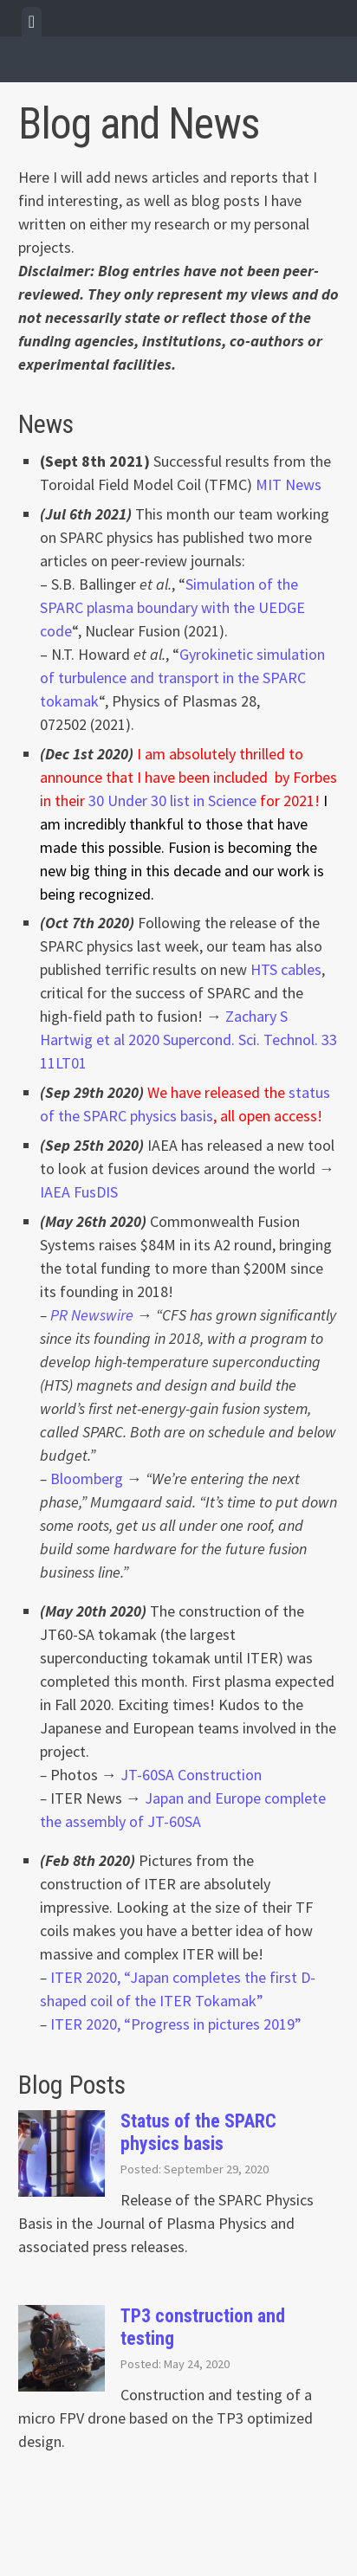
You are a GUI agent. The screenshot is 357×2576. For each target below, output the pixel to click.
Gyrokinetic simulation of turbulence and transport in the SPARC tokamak (182, 677)
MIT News (288, 484)
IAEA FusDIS (79, 1192)
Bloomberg (86, 1478)
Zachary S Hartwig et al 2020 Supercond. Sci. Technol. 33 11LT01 (188, 1039)
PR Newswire (91, 1315)
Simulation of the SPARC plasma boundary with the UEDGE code (172, 607)
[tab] (32, 21)
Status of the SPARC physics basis (198, 2132)
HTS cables (285, 969)
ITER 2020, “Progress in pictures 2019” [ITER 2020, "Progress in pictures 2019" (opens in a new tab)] (176, 2024)
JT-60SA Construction (191, 1775)
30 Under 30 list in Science (172, 800)
